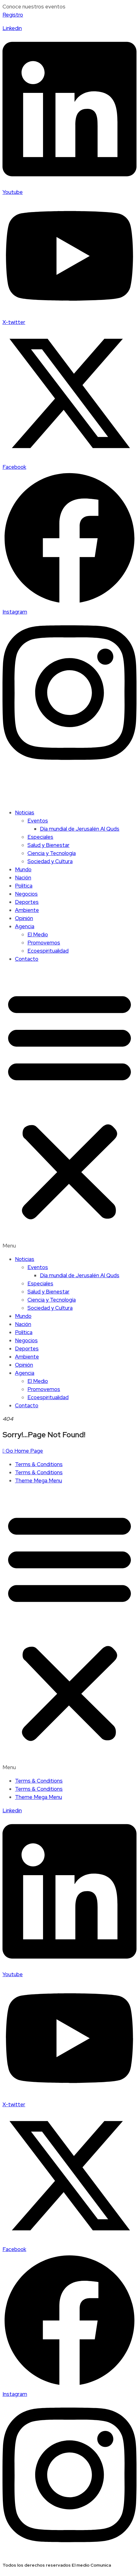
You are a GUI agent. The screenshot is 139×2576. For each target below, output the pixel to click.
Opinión (24, 918)
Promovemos (43, 942)
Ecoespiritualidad (48, 950)
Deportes (27, 901)
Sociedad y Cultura (50, 861)
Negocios (26, 893)
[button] (69, 1109)
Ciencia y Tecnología (51, 853)
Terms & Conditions (39, 1464)
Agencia (24, 926)
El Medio (37, 934)
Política (23, 885)
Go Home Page (22, 1450)
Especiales (40, 836)
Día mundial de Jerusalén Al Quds (79, 828)
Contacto (26, 958)
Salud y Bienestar (48, 845)
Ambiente (27, 910)
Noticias (24, 812)
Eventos (37, 820)
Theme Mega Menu (38, 1480)
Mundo (23, 869)
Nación (23, 877)
